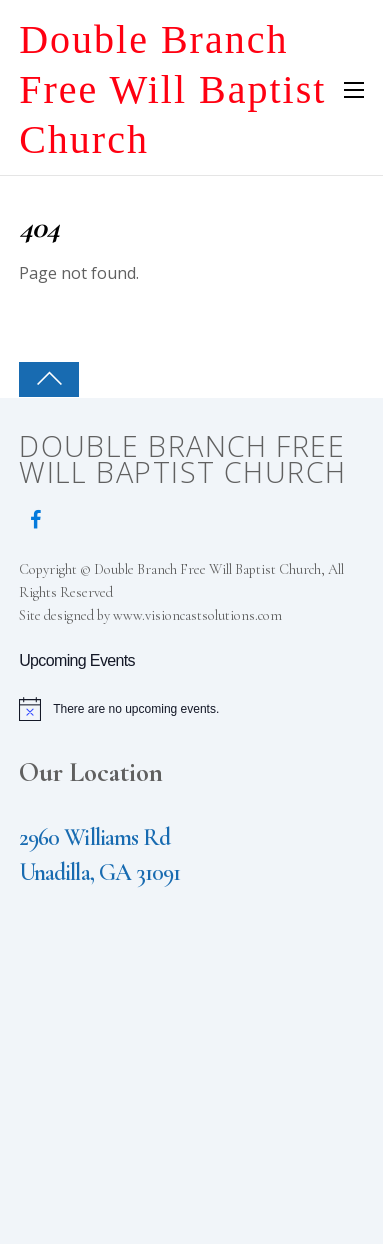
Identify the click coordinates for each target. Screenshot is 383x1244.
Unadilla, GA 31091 (99, 872)
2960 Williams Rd (94, 837)
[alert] (191, 709)
